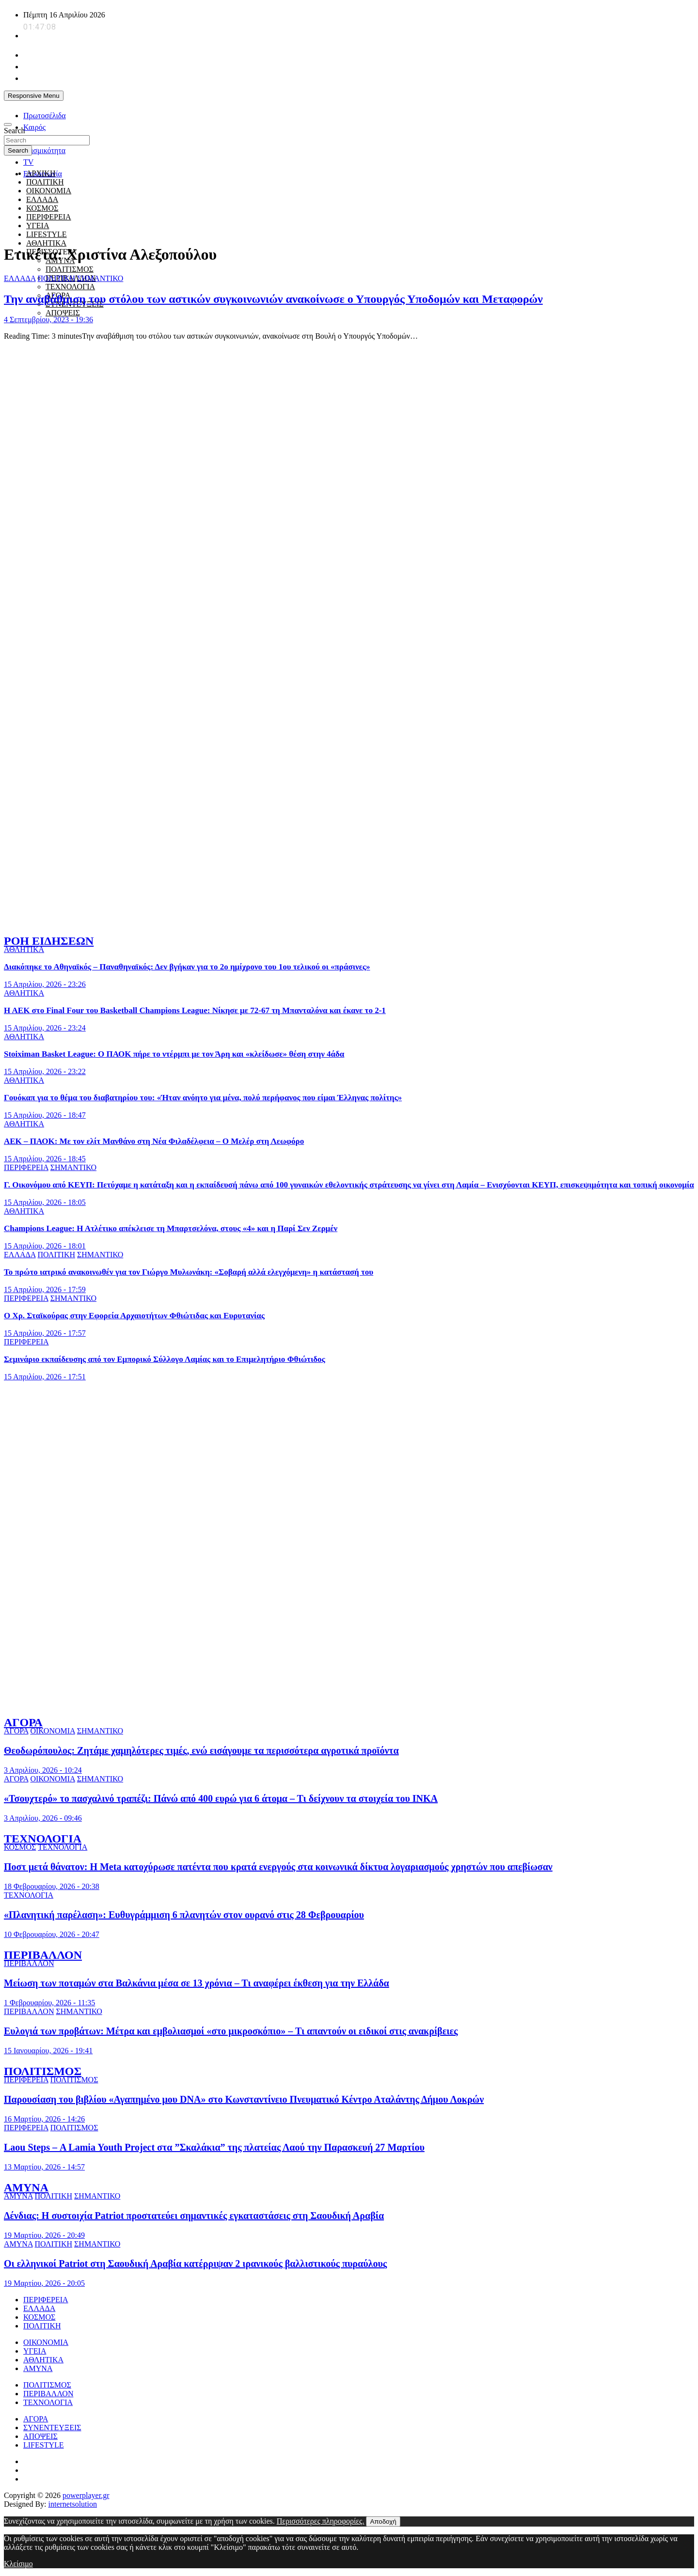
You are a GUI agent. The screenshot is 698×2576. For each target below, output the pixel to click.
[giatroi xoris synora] (180, 231)
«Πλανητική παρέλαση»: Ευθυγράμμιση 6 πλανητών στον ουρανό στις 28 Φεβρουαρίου (184, 1914)
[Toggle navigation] (8, 124)
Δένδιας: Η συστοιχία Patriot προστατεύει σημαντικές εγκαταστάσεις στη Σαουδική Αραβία (194, 2215)
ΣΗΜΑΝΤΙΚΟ (100, 278)
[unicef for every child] (180, 108)
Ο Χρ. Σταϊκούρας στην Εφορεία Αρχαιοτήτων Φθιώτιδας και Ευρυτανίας (134, 1315)
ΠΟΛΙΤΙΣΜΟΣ (70, 269)
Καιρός (34, 127)
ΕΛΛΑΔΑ (20, 278)
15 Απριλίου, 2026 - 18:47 (45, 1115)
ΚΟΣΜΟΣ (20, 1847)
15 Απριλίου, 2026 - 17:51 (45, 1377)
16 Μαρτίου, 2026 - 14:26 (44, 2119)
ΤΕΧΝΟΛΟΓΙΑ (70, 286)
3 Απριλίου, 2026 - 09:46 (43, 1818)
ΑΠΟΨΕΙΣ (63, 313)
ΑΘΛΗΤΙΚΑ (46, 243)
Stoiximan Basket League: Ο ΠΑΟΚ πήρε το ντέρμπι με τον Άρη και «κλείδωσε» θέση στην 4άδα (174, 1054)
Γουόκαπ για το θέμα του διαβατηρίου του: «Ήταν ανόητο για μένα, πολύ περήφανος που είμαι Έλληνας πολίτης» (203, 1097)
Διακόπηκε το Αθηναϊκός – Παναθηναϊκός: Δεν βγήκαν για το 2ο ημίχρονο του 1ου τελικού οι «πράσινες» (187, 966)
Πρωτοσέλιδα (44, 115)
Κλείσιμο (18, 2564)
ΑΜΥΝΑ (26, 2187)
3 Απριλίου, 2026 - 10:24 (43, 1770)
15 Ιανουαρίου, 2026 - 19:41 (48, 2050)
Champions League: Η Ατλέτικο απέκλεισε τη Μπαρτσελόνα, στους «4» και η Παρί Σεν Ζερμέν (170, 1228)
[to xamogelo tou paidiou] (349, 920)
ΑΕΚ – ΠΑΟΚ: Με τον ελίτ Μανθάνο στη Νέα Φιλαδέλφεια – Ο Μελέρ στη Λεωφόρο (154, 1141)
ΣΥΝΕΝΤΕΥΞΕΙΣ (52, 2427)
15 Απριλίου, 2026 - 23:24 (45, 1028)
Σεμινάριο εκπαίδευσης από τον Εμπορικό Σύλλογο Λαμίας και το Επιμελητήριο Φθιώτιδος (164, 1359)
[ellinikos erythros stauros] (349, 1487)
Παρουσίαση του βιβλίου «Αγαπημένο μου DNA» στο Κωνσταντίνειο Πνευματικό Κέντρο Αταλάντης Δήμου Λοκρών (244, 2099)
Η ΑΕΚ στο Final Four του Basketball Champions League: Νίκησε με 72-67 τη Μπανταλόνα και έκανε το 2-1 (195, 1010)
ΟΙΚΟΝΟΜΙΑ (52, 1731)
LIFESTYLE (43, 2445)
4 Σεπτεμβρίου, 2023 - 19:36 (48, 319)
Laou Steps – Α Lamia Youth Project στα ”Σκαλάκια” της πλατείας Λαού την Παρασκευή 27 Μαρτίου (214, 2147)
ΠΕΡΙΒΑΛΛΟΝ (43, 1955)
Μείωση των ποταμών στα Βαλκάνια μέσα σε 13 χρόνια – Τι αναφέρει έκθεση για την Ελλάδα (196, 1983)
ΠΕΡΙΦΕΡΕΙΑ (26, 1167)
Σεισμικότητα (44, 150)
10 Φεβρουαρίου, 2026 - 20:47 (51, 1934)
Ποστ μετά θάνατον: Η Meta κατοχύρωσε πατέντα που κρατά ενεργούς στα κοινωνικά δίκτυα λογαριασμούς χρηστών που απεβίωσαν (278, 1866)
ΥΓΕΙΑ (34, 2351)
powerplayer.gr (86, 2495)
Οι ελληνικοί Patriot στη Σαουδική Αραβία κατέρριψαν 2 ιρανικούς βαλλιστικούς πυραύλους (195, 2263)
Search (14, 130)
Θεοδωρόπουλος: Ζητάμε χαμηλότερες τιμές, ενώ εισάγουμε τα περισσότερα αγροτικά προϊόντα (201, 1750)
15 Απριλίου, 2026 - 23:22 (45, 1071)
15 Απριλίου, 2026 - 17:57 (45, 1333)
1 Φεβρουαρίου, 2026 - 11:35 (49, 2002)
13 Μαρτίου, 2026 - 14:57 (44, 2167)
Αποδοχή (383, 2521)
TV (28, 162)
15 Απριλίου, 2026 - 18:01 (45, 1246)
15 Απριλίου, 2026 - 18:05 (45, 1202)
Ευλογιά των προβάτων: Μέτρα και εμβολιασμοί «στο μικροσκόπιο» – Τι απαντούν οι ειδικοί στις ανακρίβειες (231, 2031)
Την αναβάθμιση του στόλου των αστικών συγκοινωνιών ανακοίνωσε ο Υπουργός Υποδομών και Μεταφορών (273, 299)
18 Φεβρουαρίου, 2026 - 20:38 (51, 1886)
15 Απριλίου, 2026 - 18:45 (45, 1159)
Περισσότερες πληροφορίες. (321, 2521)
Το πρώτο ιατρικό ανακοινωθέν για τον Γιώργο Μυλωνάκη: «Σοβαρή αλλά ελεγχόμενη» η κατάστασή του (188, 1272)
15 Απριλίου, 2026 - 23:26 (45, 984)
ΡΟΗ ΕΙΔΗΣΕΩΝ (49, 941)
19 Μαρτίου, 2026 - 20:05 (44, 2283)
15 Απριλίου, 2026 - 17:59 (45, 1289)
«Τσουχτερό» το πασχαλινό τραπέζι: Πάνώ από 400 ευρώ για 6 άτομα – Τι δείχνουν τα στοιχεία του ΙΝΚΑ (221, 1798)
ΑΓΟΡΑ (23, 1722)
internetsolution (72, 2504)
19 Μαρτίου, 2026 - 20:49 (44, 2235)
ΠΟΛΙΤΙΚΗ (44, 182)
